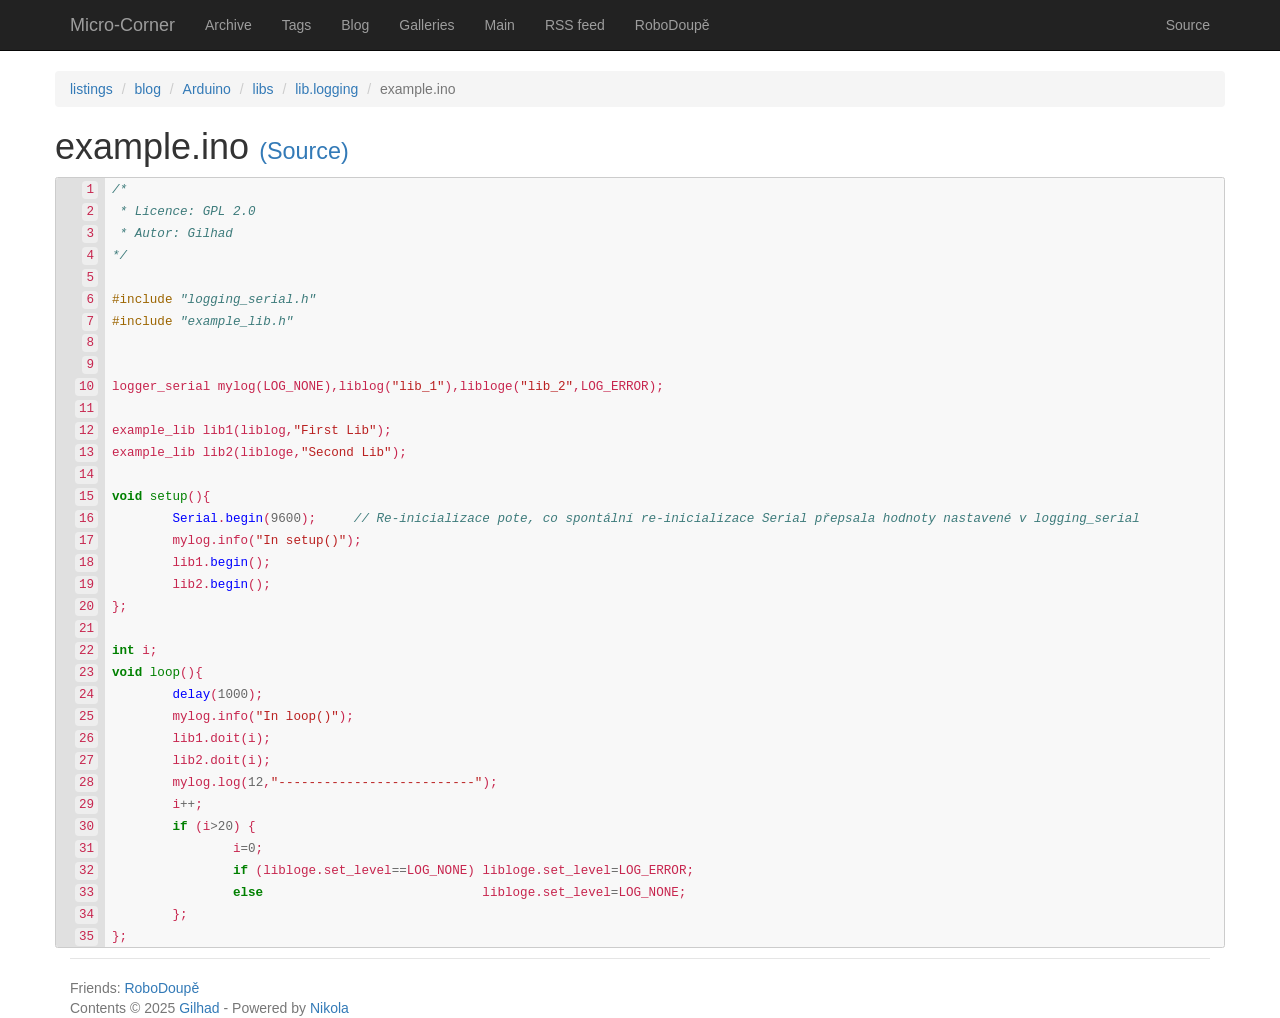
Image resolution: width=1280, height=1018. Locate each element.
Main (500, 25)
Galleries (426, 25)
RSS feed (575, 25)
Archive (228, 25)
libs (263, 89)
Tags (297, 25)
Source (1188, 25)
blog (147, 89)
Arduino (207, 89)
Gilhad (199, 1008)
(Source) (304, 151)
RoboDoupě (672, 25)
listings (91, 89)
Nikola (329, 1008)
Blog (355, 25)
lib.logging (326, 89)
